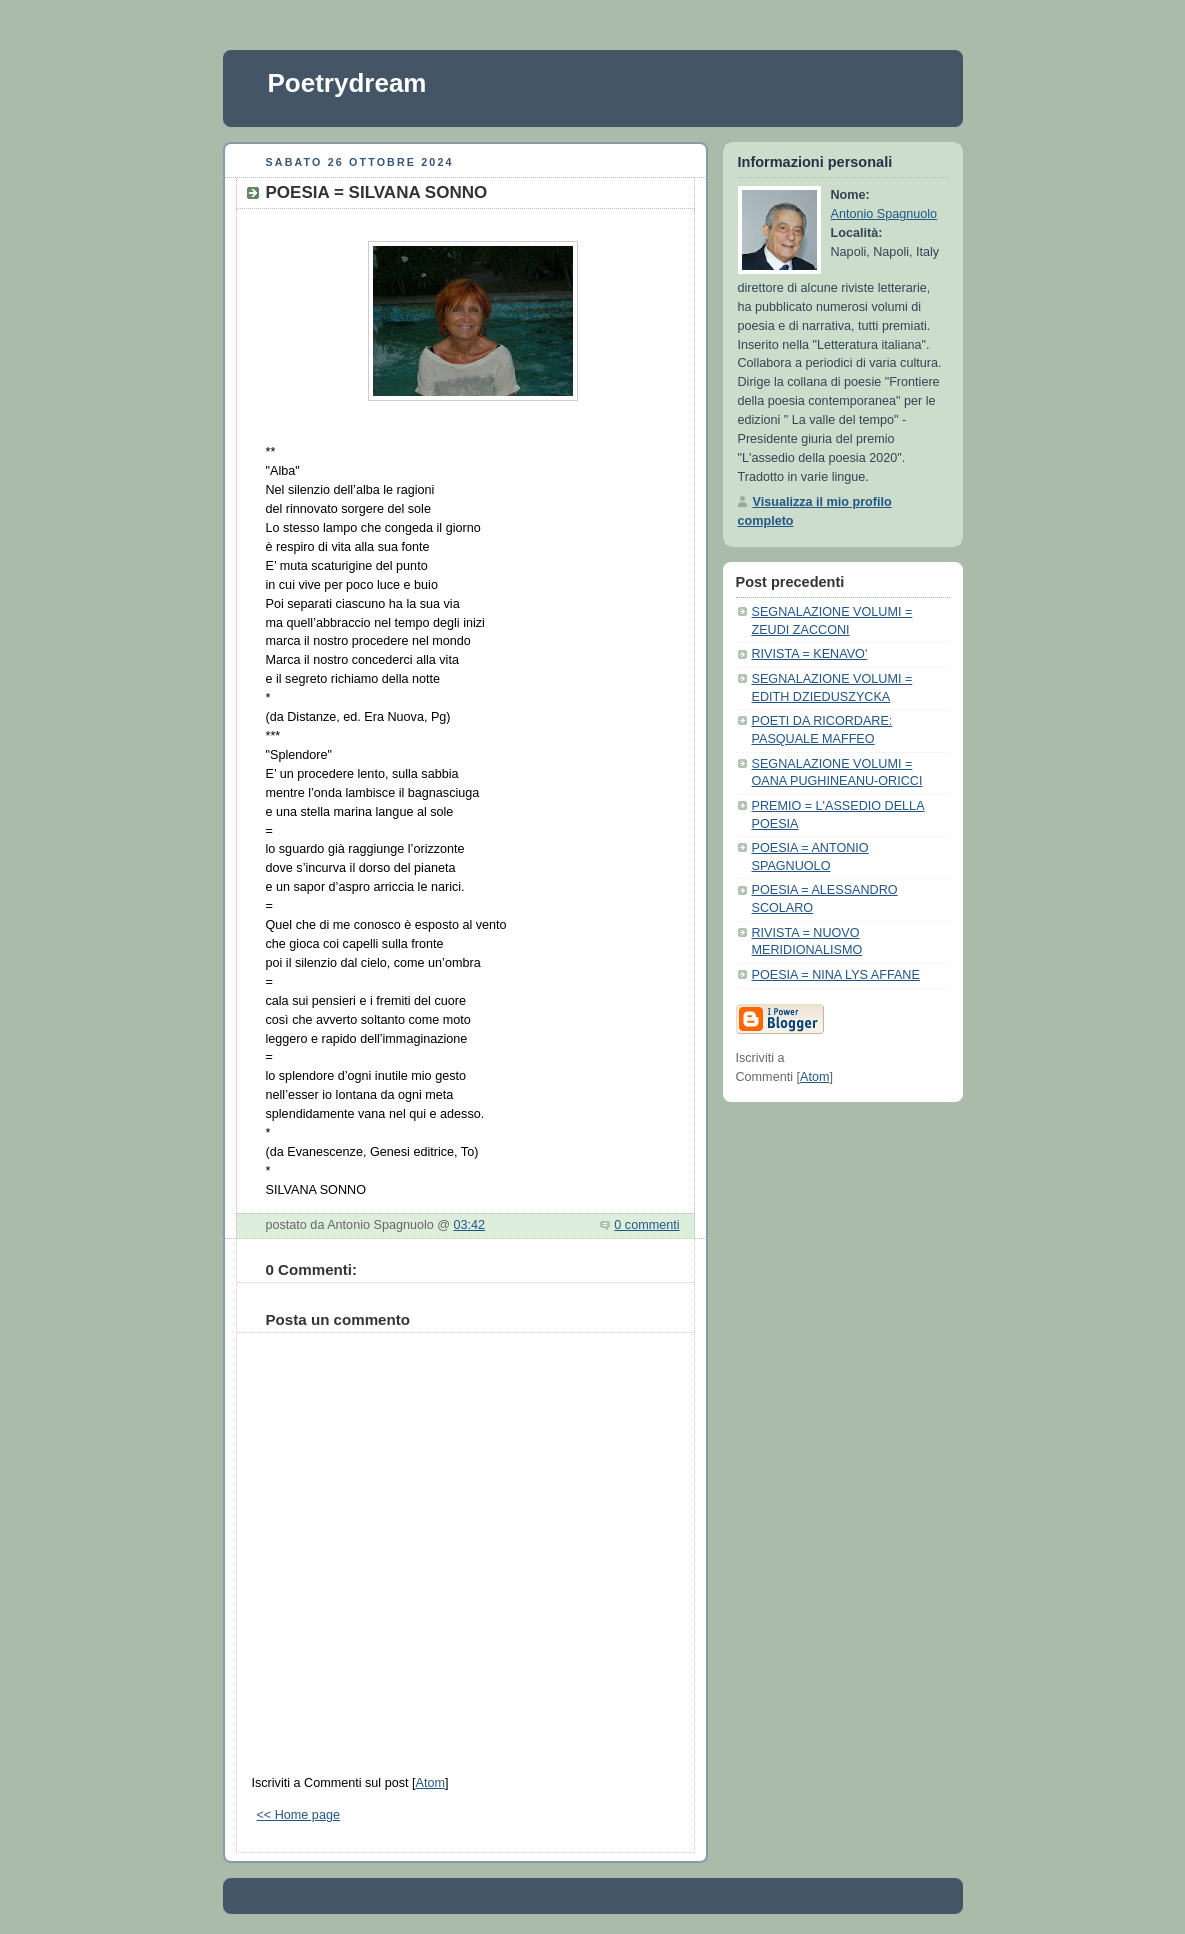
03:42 (470, 1225)
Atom (429, 1783)
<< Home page (298, 1815)
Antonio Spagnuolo (884, 214)
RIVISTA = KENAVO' (810, 654)
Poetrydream (347, 83)
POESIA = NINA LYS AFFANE (836, 975)
